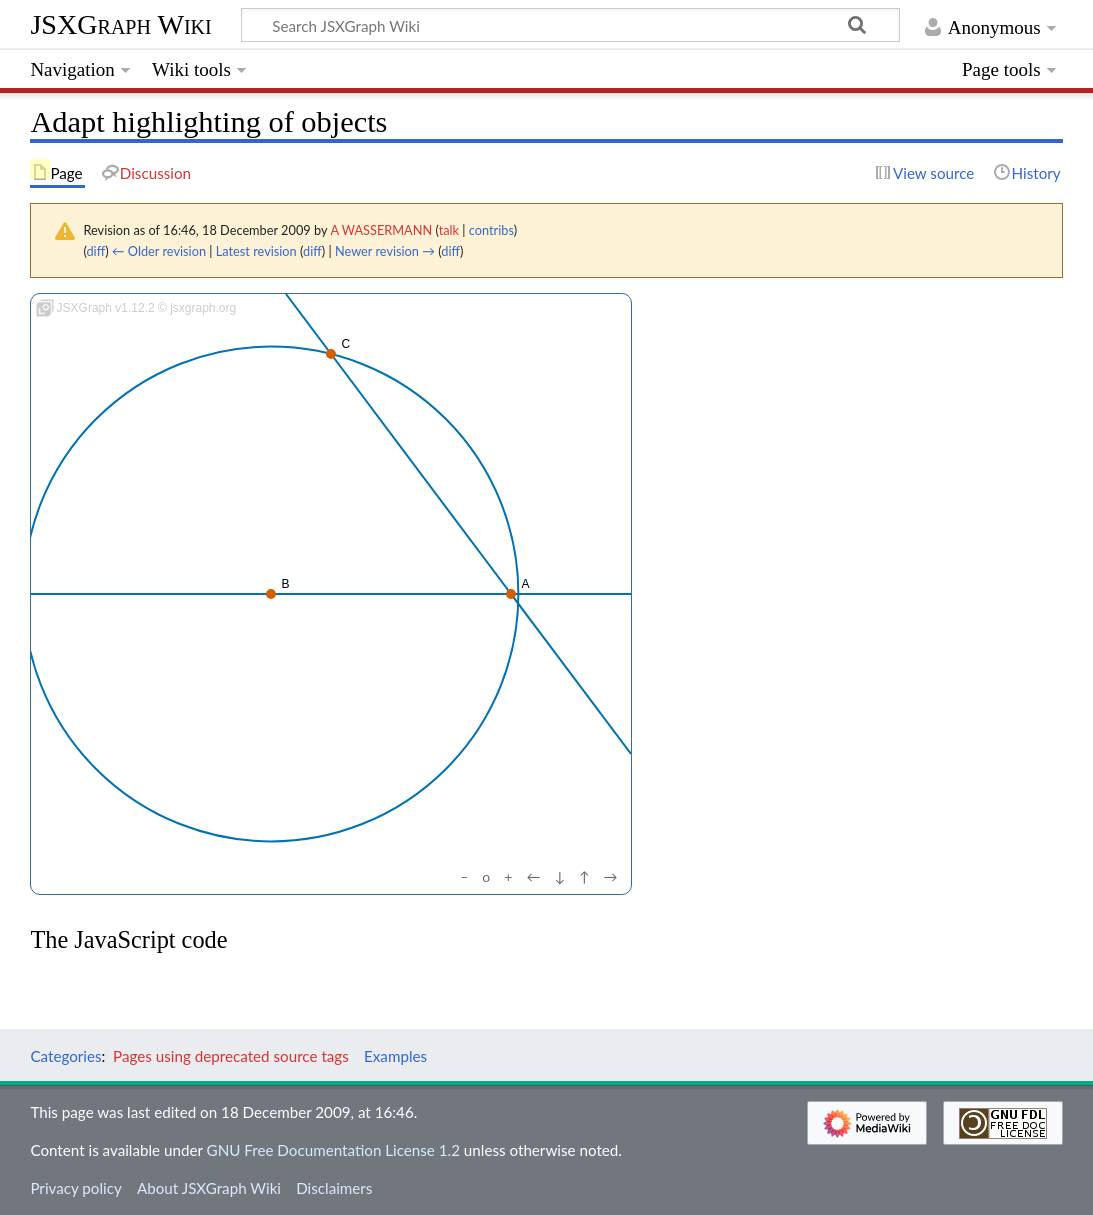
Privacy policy (75, 1188)
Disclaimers (334, 1188)
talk (449, 230)
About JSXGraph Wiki (209, 1188)
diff (95, 251)
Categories (65, 1056)
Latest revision (256, 251)
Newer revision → (385, 251)
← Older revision (159, 251)
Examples (395, 1056)
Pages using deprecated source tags (231, 1056)
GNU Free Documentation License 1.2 (333, 1150)
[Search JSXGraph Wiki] (570, 25)
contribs (491, 230)
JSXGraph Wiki (120, 24)
